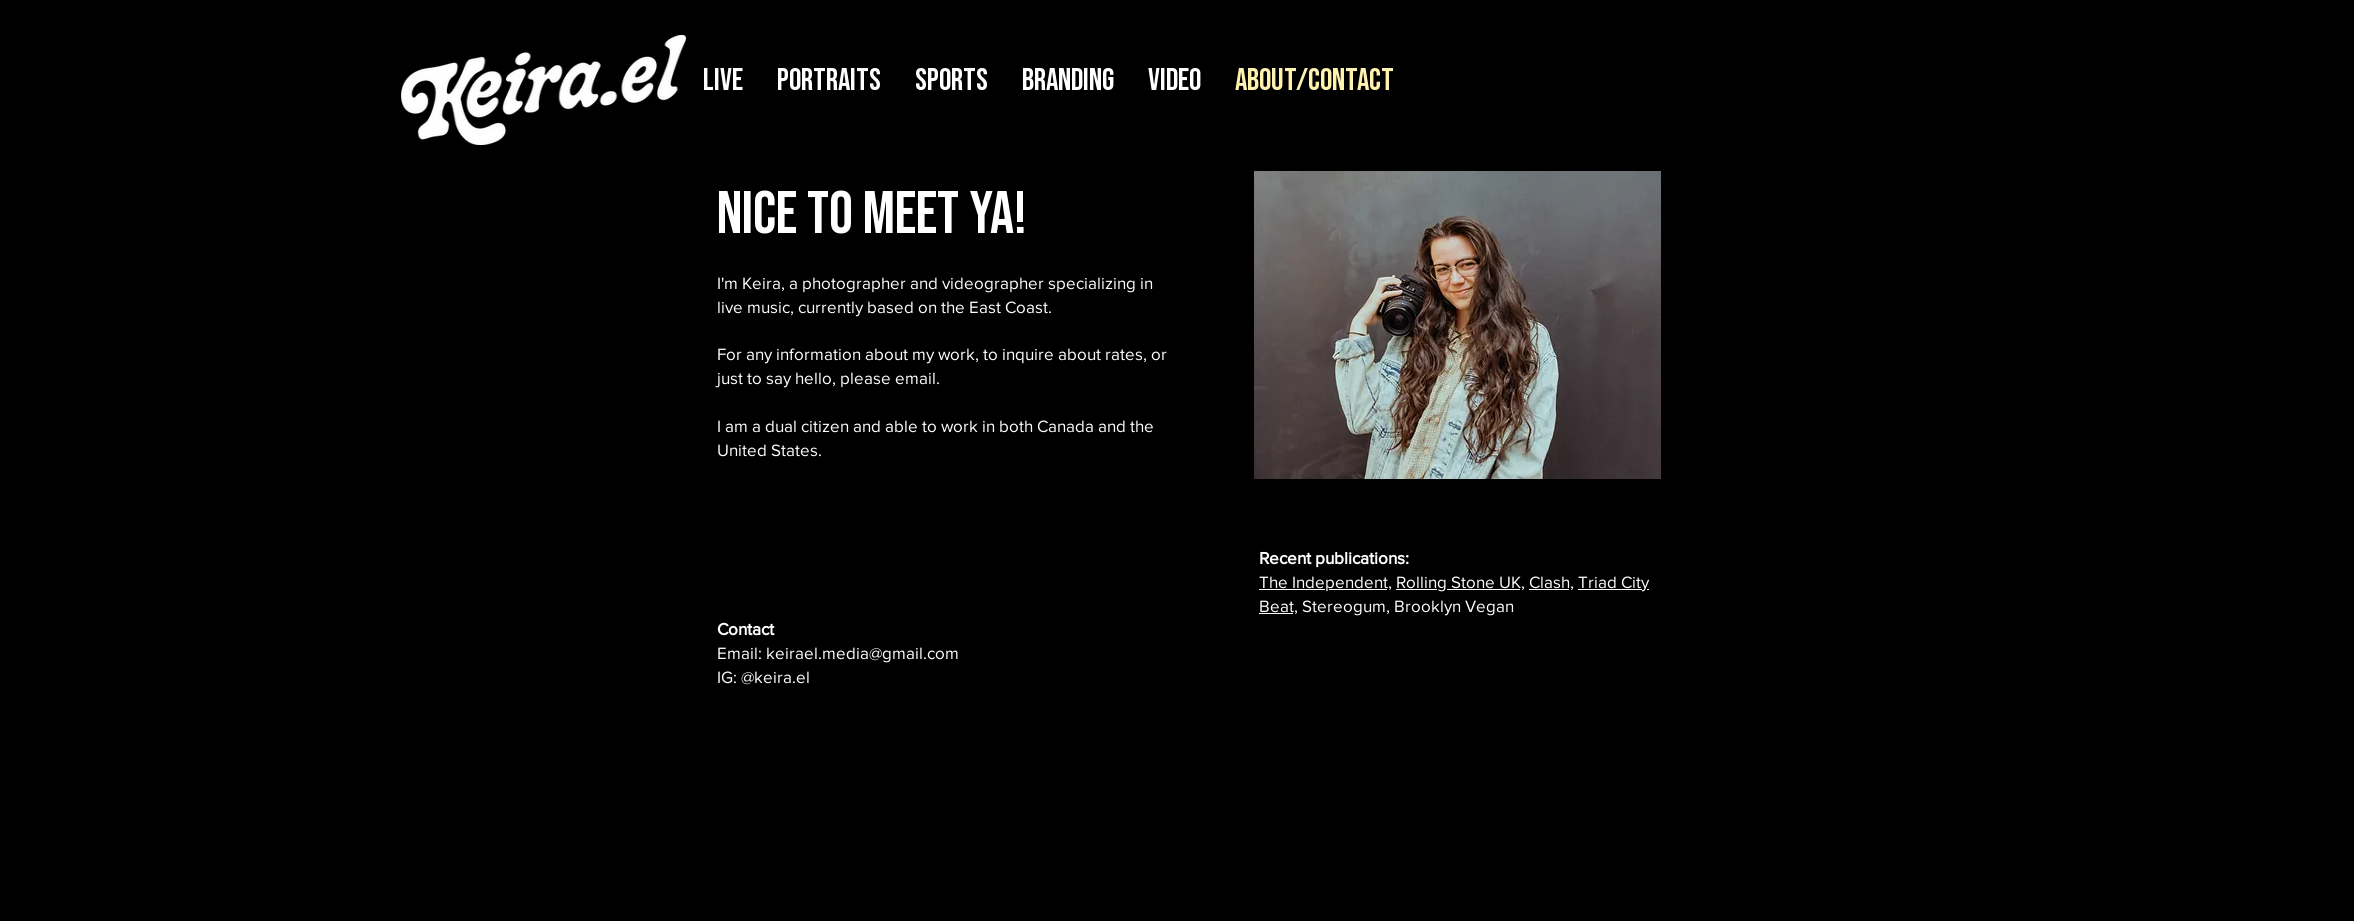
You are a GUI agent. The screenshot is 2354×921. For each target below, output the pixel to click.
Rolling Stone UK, (1460, 581)
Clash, (1551, 581)
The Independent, (1325, 581)
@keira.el (775, 676)
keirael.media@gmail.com (862, 652)
